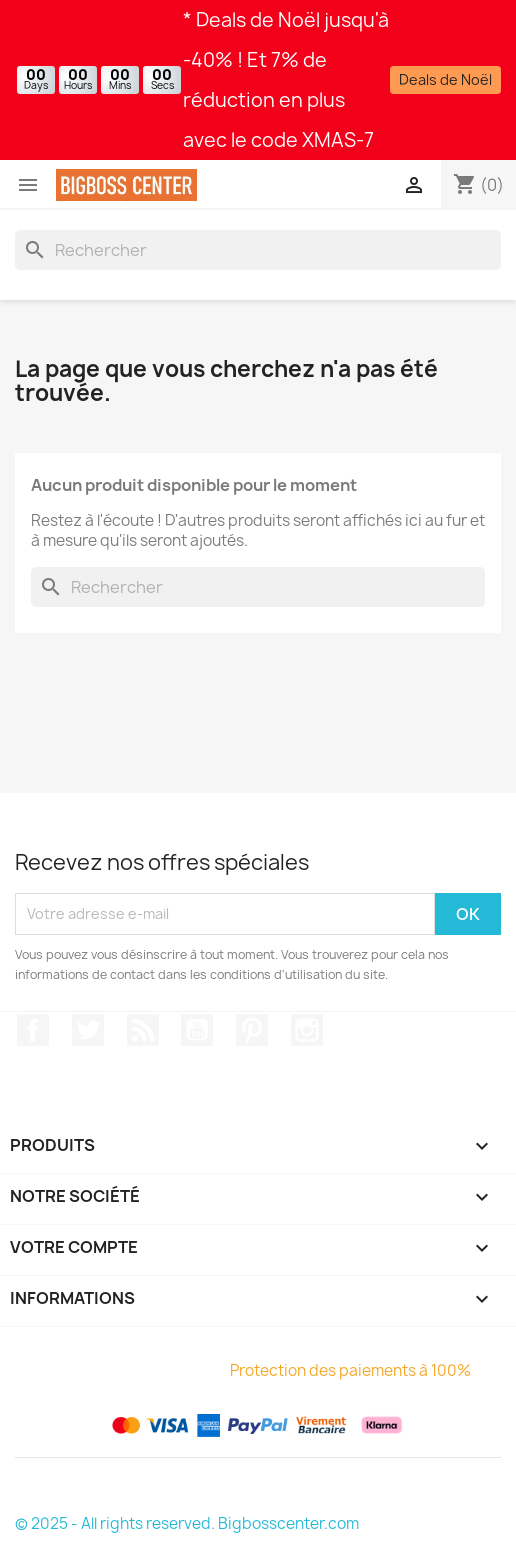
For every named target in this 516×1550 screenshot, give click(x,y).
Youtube (197, 1030)
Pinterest (252, 1030)
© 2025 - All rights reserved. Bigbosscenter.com (187, 1523)
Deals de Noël (445, 79)
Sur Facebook (33, 1030)
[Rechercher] (258, 250)
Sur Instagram (307, 1030)
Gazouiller (88, 1030)
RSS (143, 1030)
